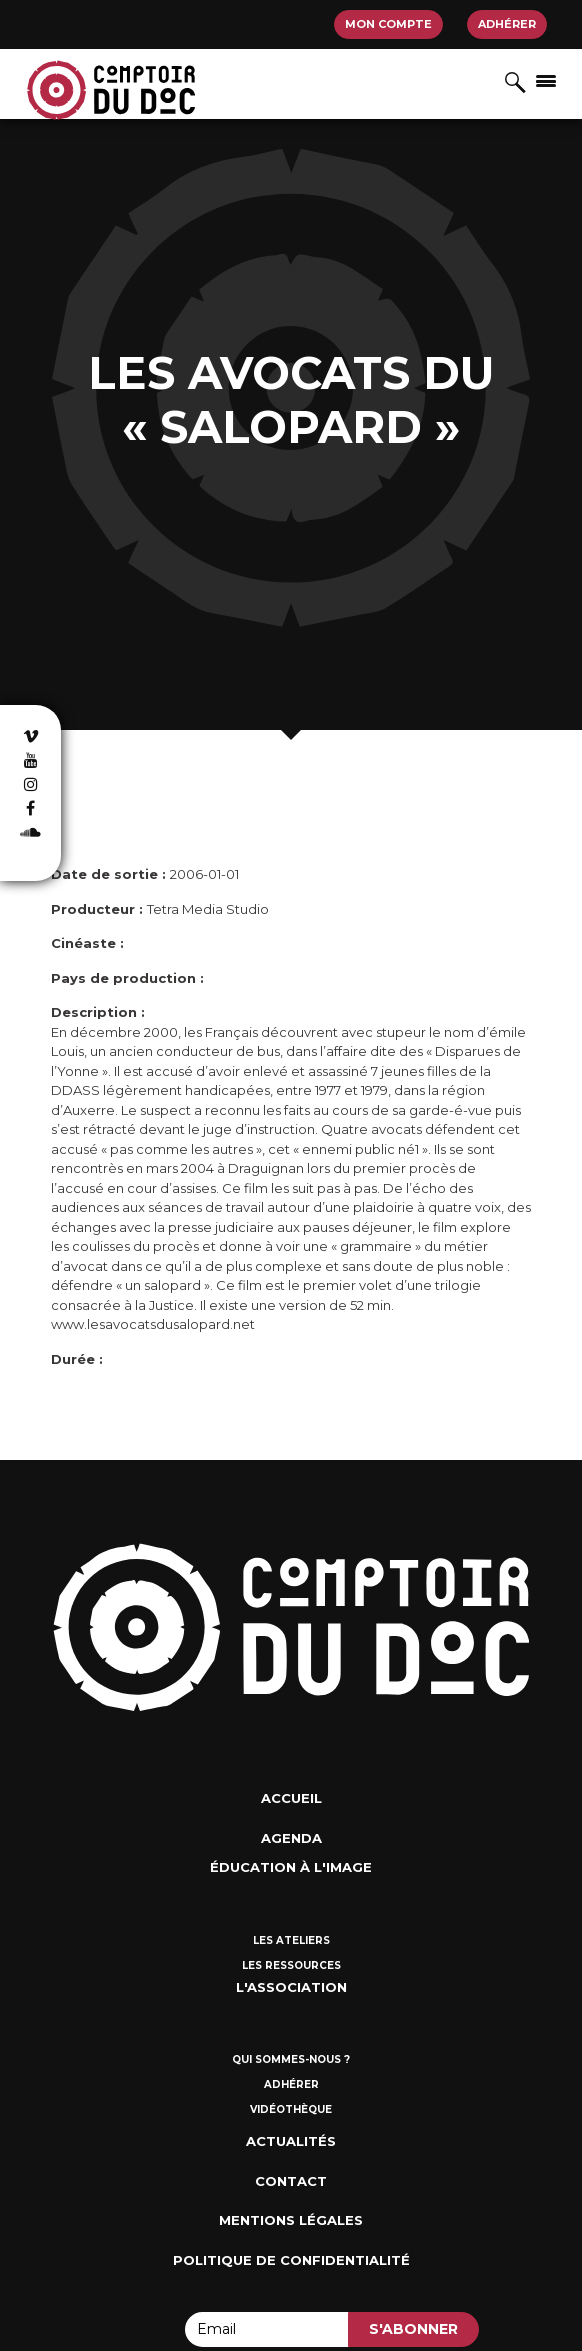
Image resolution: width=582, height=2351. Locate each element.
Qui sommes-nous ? (291, 2059)
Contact (291, 2181)
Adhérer (507, 24)
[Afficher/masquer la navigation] (546, 80)
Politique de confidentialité (291, 2260)
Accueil (291, 1798)
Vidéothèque (291, 2109)
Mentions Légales (291, 2220)
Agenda (291, 1838)
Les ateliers (291, 1940)
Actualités (291, 2141)
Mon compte (388, 24)
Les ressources (291, 1965)
